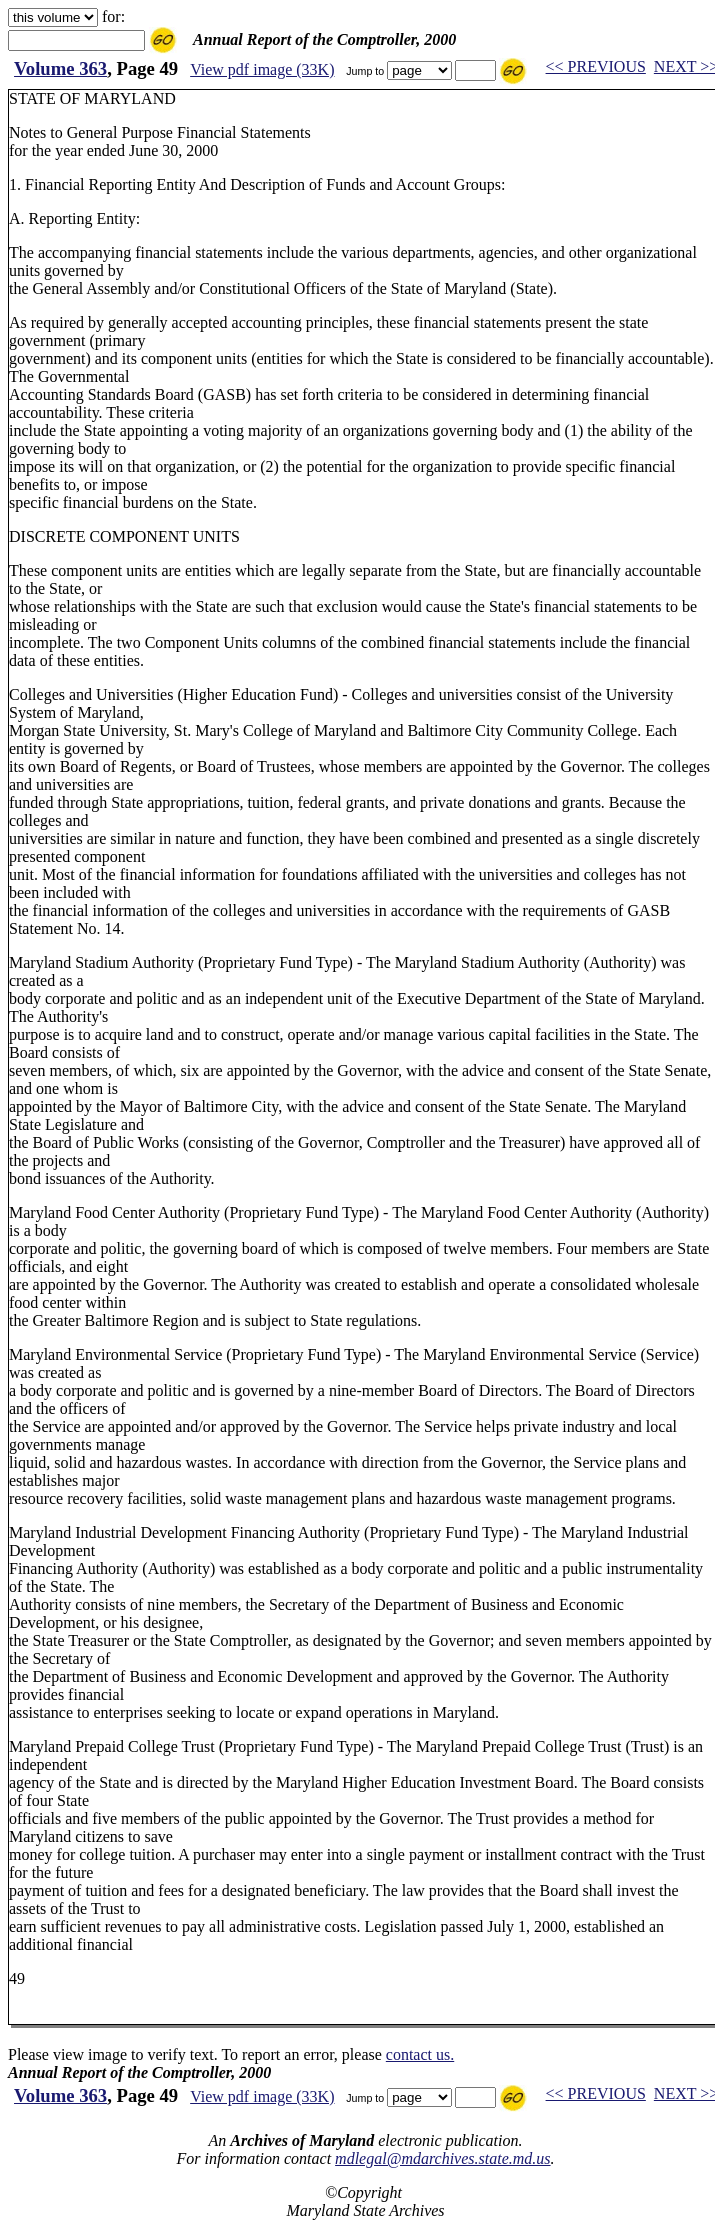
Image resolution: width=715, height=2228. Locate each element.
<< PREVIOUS (596, 66)
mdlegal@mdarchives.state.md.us (442, 2158)
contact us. (420, 2054)
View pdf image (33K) (262, 69)
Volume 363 (60, 68)
